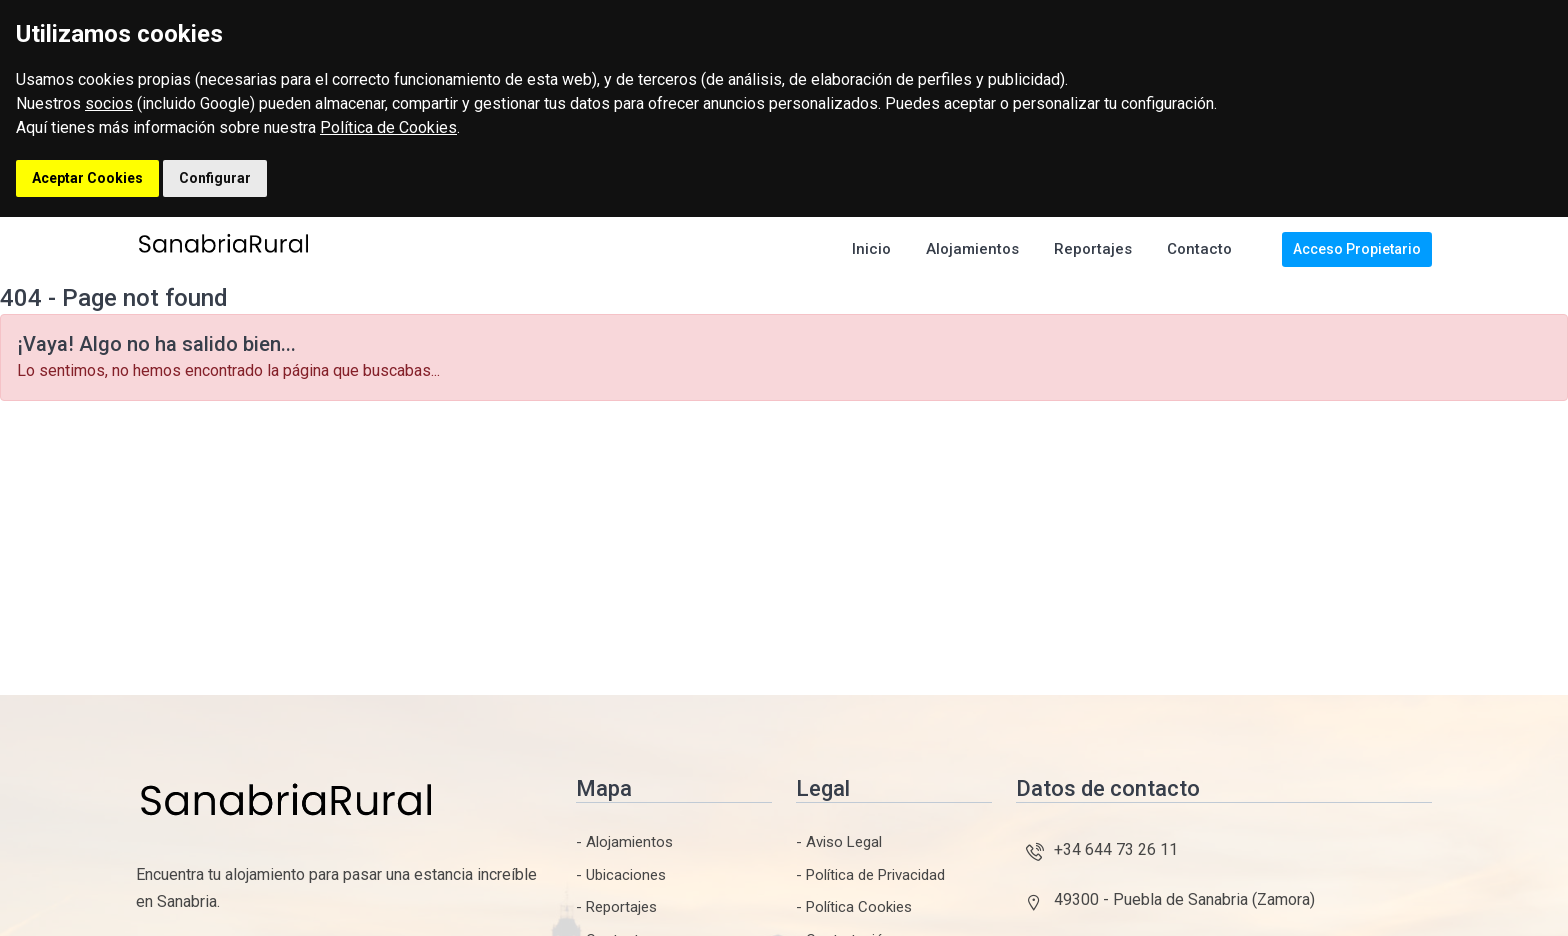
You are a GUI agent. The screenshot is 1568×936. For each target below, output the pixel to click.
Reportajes (1093, 249)
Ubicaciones (626, 875)
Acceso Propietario (1357, 249)
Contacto (1199, 249)
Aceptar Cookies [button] (87, 178)
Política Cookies (859, 907)
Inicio (871, 249)
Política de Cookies (388, 127)
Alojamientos (972, 249)
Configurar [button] (215, 178)
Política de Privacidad (875, 875)
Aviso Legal (844, 842)
